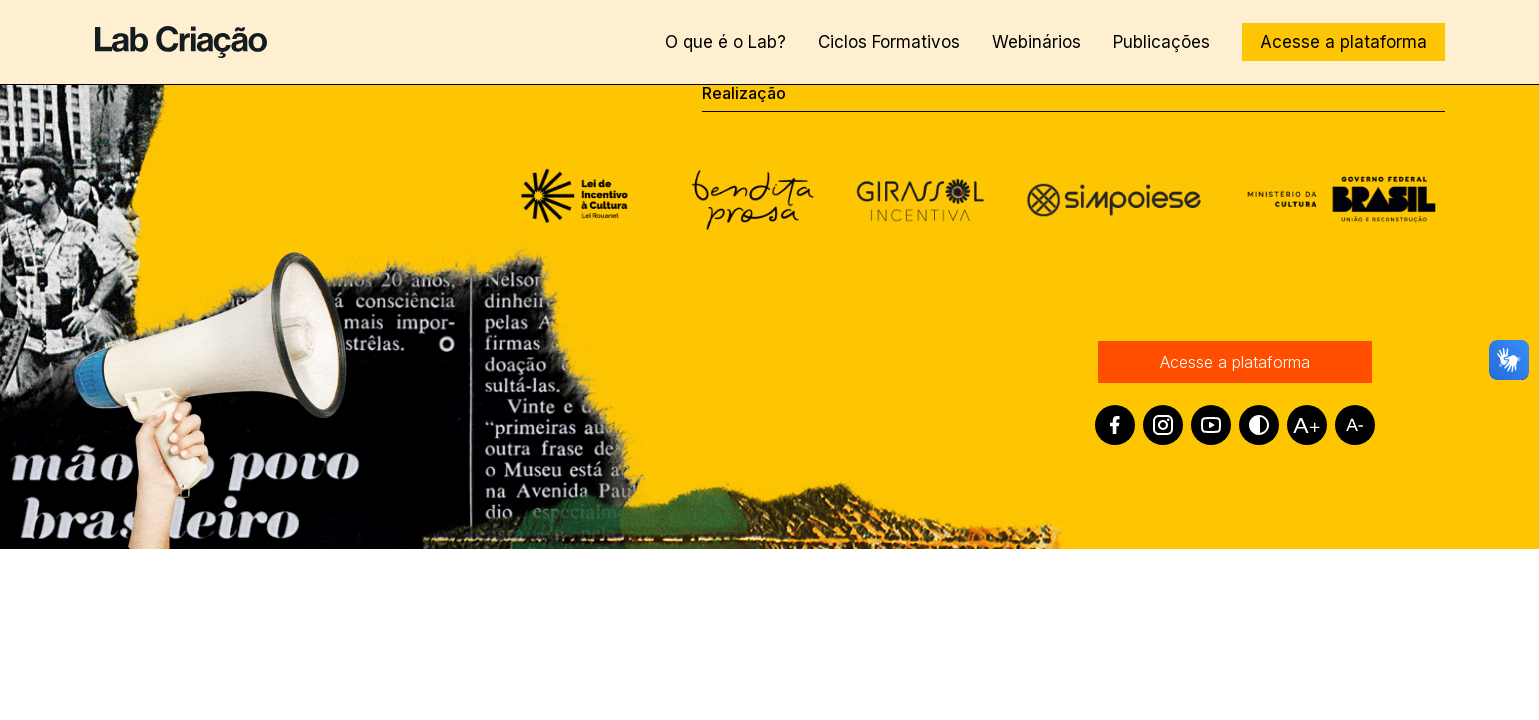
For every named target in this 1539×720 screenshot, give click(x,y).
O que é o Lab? (725, 42)
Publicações (1161, 42)
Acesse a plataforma (1343, 42)
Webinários (1036, 42)
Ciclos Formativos (889, 42)
